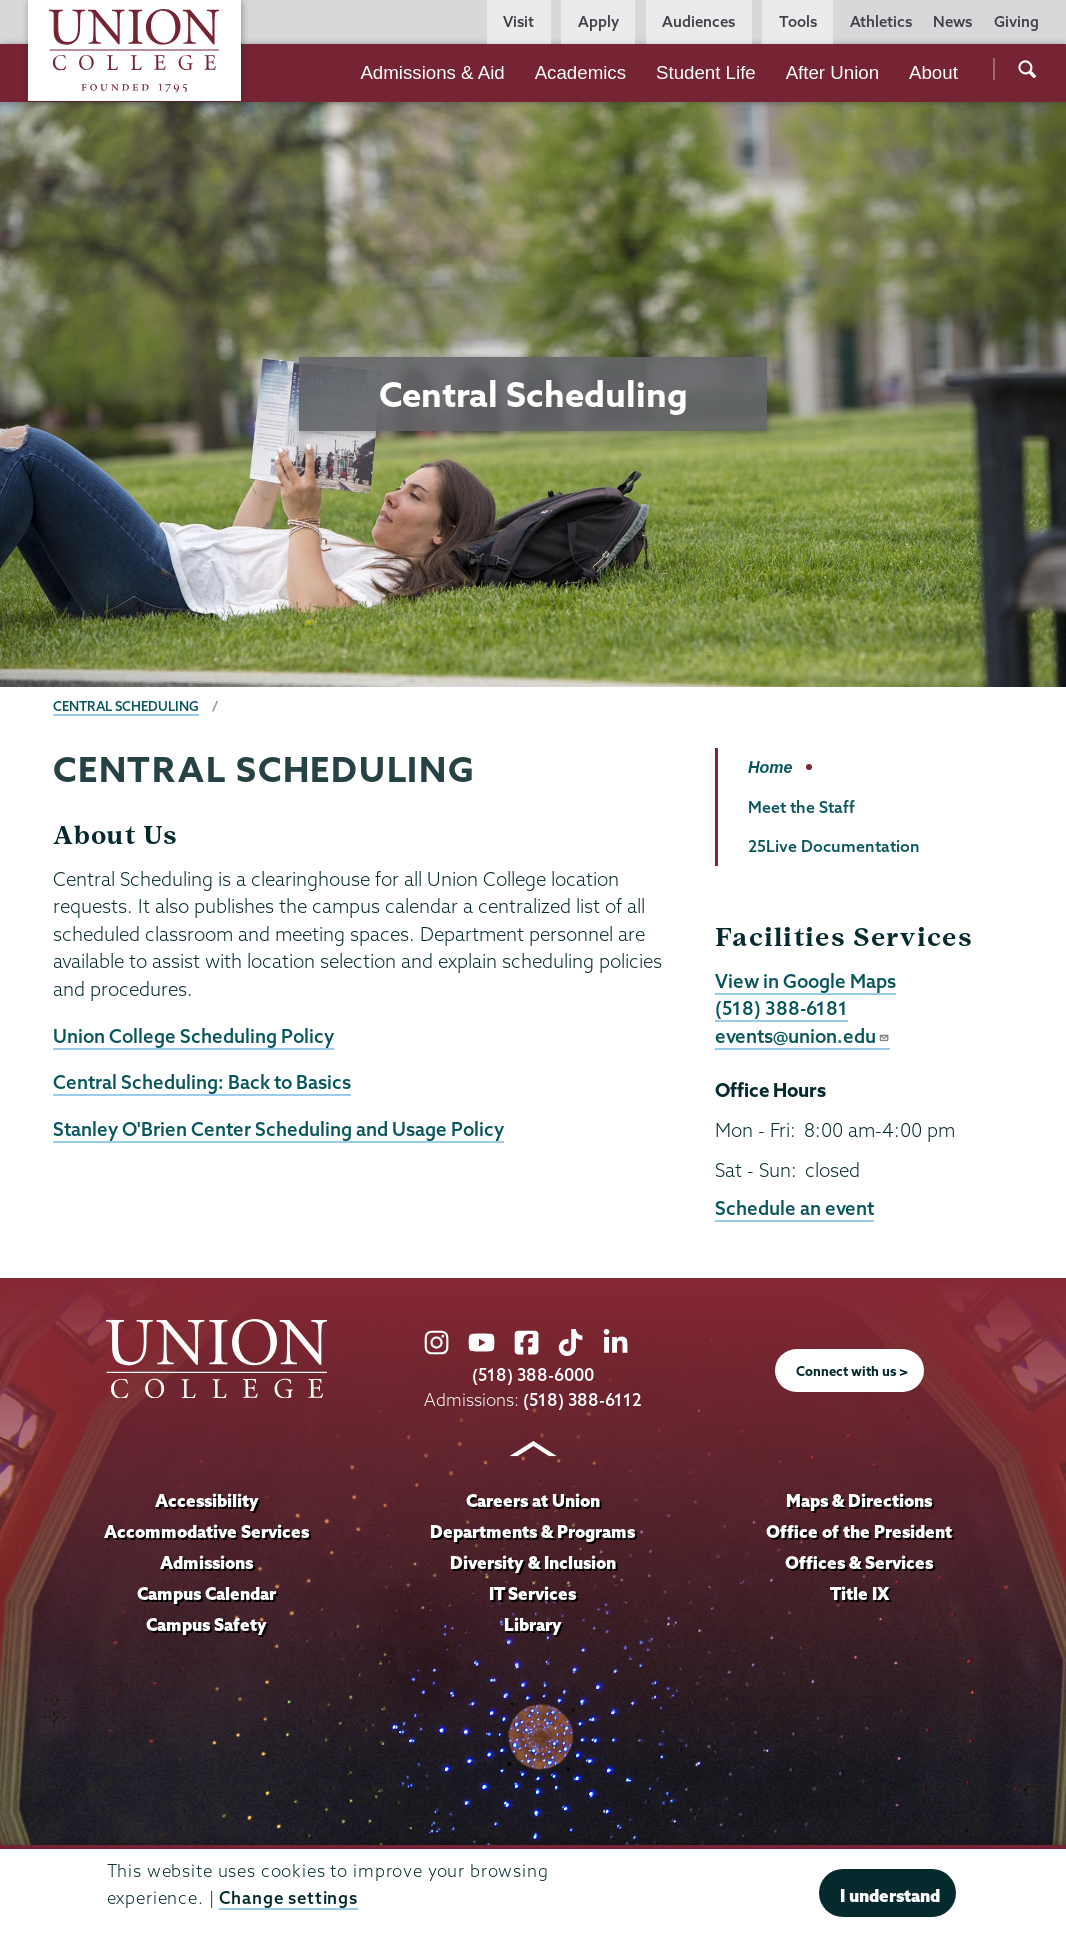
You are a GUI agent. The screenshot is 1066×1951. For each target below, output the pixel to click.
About (933, 72)
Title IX (859, 1593)
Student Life (706, 72)
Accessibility (207, 1500)
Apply (598, 21)
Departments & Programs (532, 1531)
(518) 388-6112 (582, 1399)
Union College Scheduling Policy (193, 1036)
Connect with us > (852, 1371)
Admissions (206, 1562)
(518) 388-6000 (533, 1374)
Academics (580, 72)
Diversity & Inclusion (533, 1562)
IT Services (532, 1593)
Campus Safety (206, 1624)
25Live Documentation (834, 846)
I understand (890, 1895)
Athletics (881, 21)
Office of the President (859, 1531)
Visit (518, 21)
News (952, 21)
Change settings (288, 1897)
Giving (1016, 21)
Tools (798, 21)
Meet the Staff (801, 807)
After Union (832, 72)
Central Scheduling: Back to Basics (202, 1082)
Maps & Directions (859, 1500)
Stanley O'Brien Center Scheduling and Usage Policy (278, 1129)
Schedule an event (794, 1208)
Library (533, 1624)
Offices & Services (859, 1562)
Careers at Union (533, 1500)
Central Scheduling (126, 706)
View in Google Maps (805, 981)
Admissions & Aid (432, 72)
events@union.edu (802, 1036)
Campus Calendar (206, 1593)
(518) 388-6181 (781, 1008)
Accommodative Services (206, 1531)
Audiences (698, 21)
